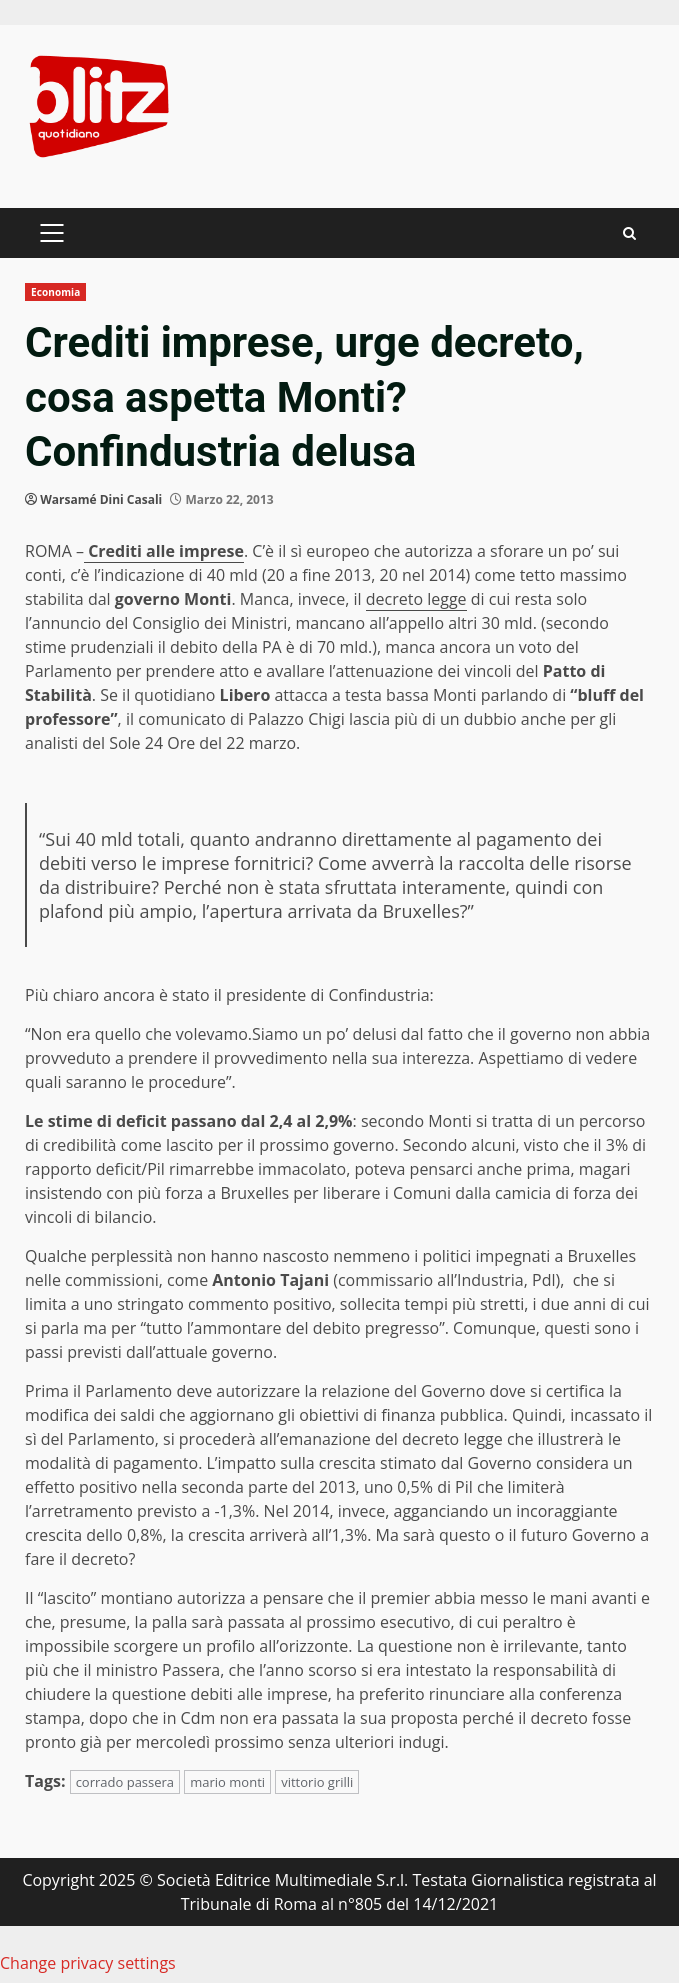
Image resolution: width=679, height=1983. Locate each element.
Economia (55, 292)
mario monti (227, 1782)
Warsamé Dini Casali (101, 499)
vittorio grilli (317, 1782)
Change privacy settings (88, 1963)
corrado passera (125, 1782)
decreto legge (416, 599)
